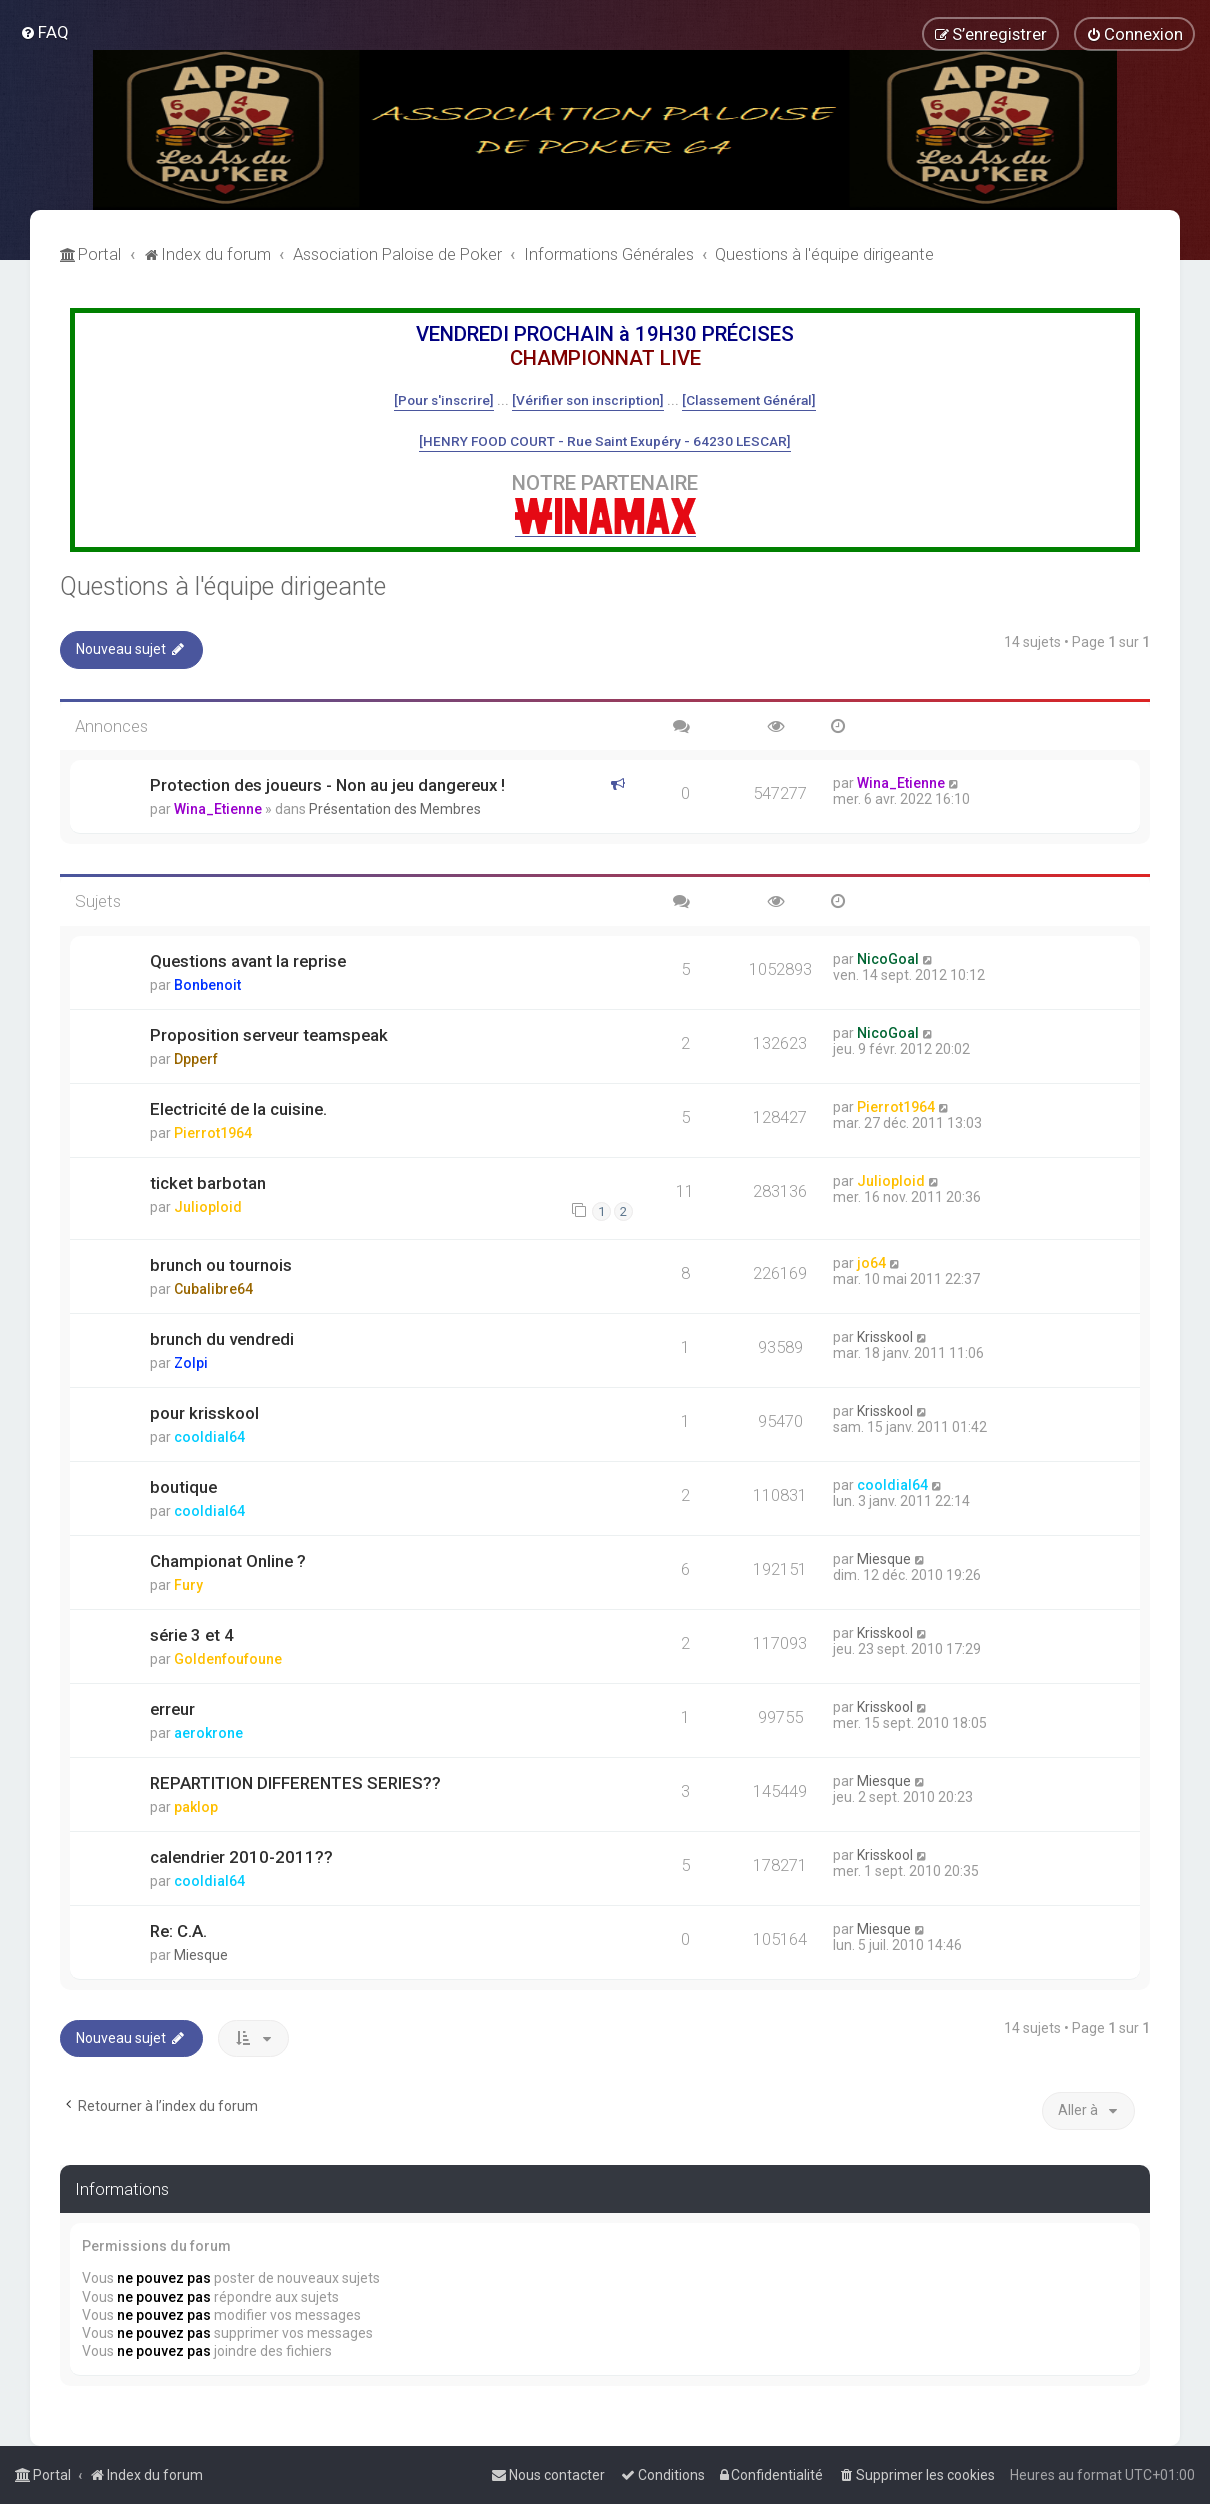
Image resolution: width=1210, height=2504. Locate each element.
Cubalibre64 (213, 1289)
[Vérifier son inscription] (588, 400)
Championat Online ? (228, 1561)
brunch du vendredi (222, 1339)
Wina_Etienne (218, 809)
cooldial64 (209, 1437)
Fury (188, 1585)
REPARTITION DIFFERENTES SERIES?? (295, 1783)
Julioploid (208, 1207)
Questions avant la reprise (248, 961)
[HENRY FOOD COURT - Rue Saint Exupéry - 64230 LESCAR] (605, 441)
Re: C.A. (178, 1931)
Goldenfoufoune (228, 1659)
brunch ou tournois (221, 1265)
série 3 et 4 (192, 1635)
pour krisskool (204, 1413)
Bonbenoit (207, 985)
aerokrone (208, 1733)
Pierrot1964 (213, 1133)
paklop (196, 1807)
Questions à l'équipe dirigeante (223, 586)
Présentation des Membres (395, 809)
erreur (172, 1709)
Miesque (884, 1559)
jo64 (871, 1263)
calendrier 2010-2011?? (241, 1857)
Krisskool (885, 1337)
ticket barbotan (208, 1183)
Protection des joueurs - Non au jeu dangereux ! (327, 785)
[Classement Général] (749, 400)
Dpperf (196, 1059)
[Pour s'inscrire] (444, 400)
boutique (183, 1487)
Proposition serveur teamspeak (269, 1035)
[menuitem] (44, 32)
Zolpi (191, 1363)
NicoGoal (888, 959)
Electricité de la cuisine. (238, 1109)
